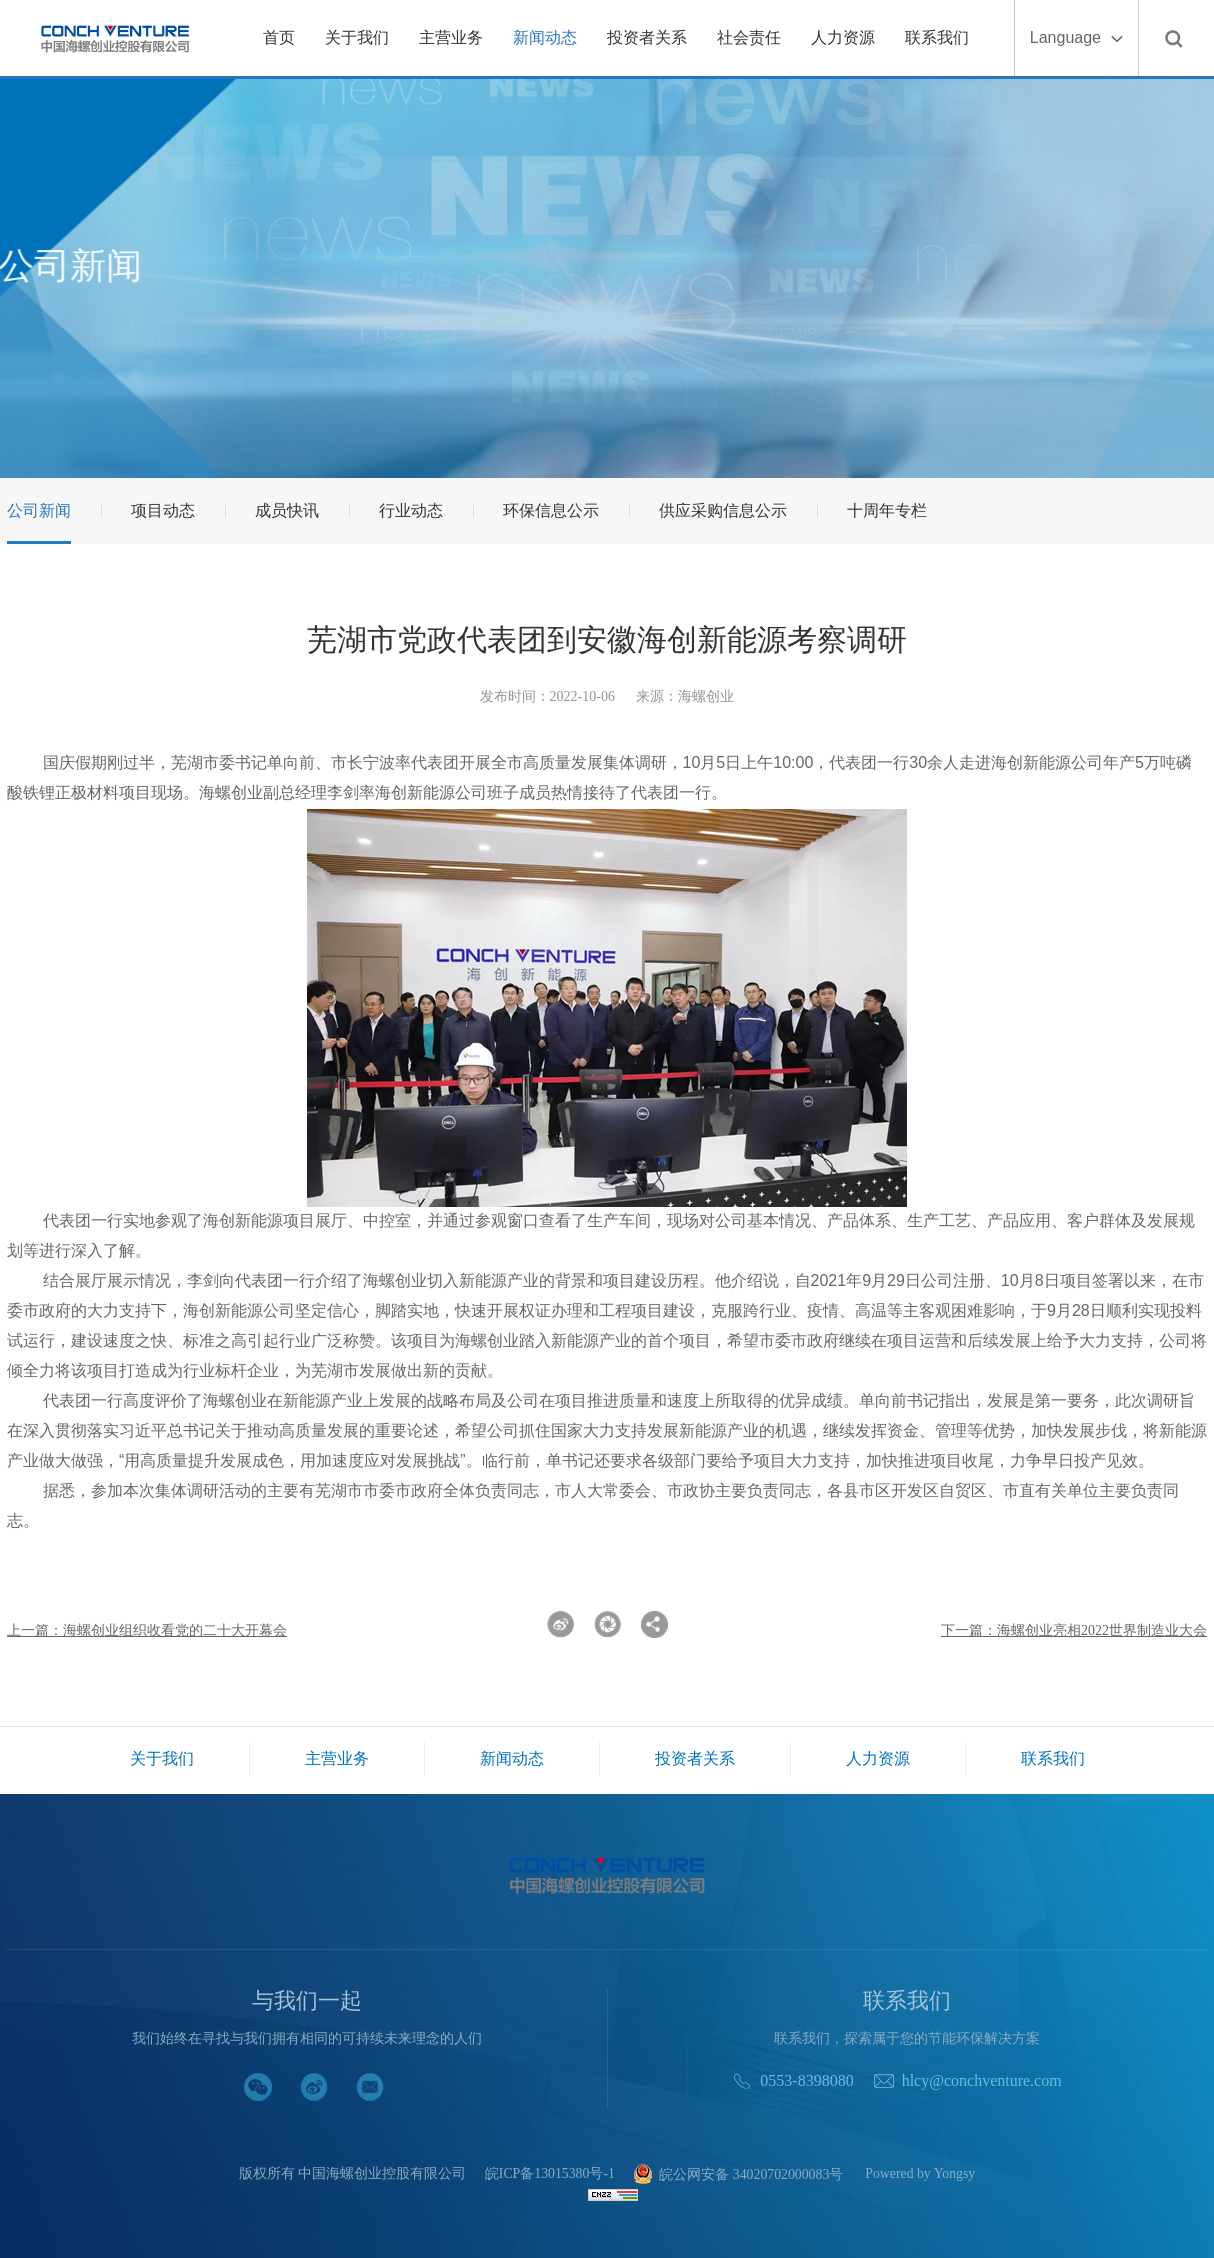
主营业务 (451, 37)
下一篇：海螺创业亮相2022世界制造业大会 (1074, 1630)
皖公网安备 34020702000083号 (738, 2175)
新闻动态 (545, 37)
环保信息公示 (551, 510)
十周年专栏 (887, 510)
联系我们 (937, 37)
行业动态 (411, 510)
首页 (279, 37)
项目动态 (163, 510)
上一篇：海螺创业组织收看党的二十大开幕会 (147, 1630)
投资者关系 (647, 37)
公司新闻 (39, 510)
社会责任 (749, 37)
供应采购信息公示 (723, 510)
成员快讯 (287, 510)
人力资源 (843, 37)
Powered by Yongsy (922, 2174)
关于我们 (357, 37)
